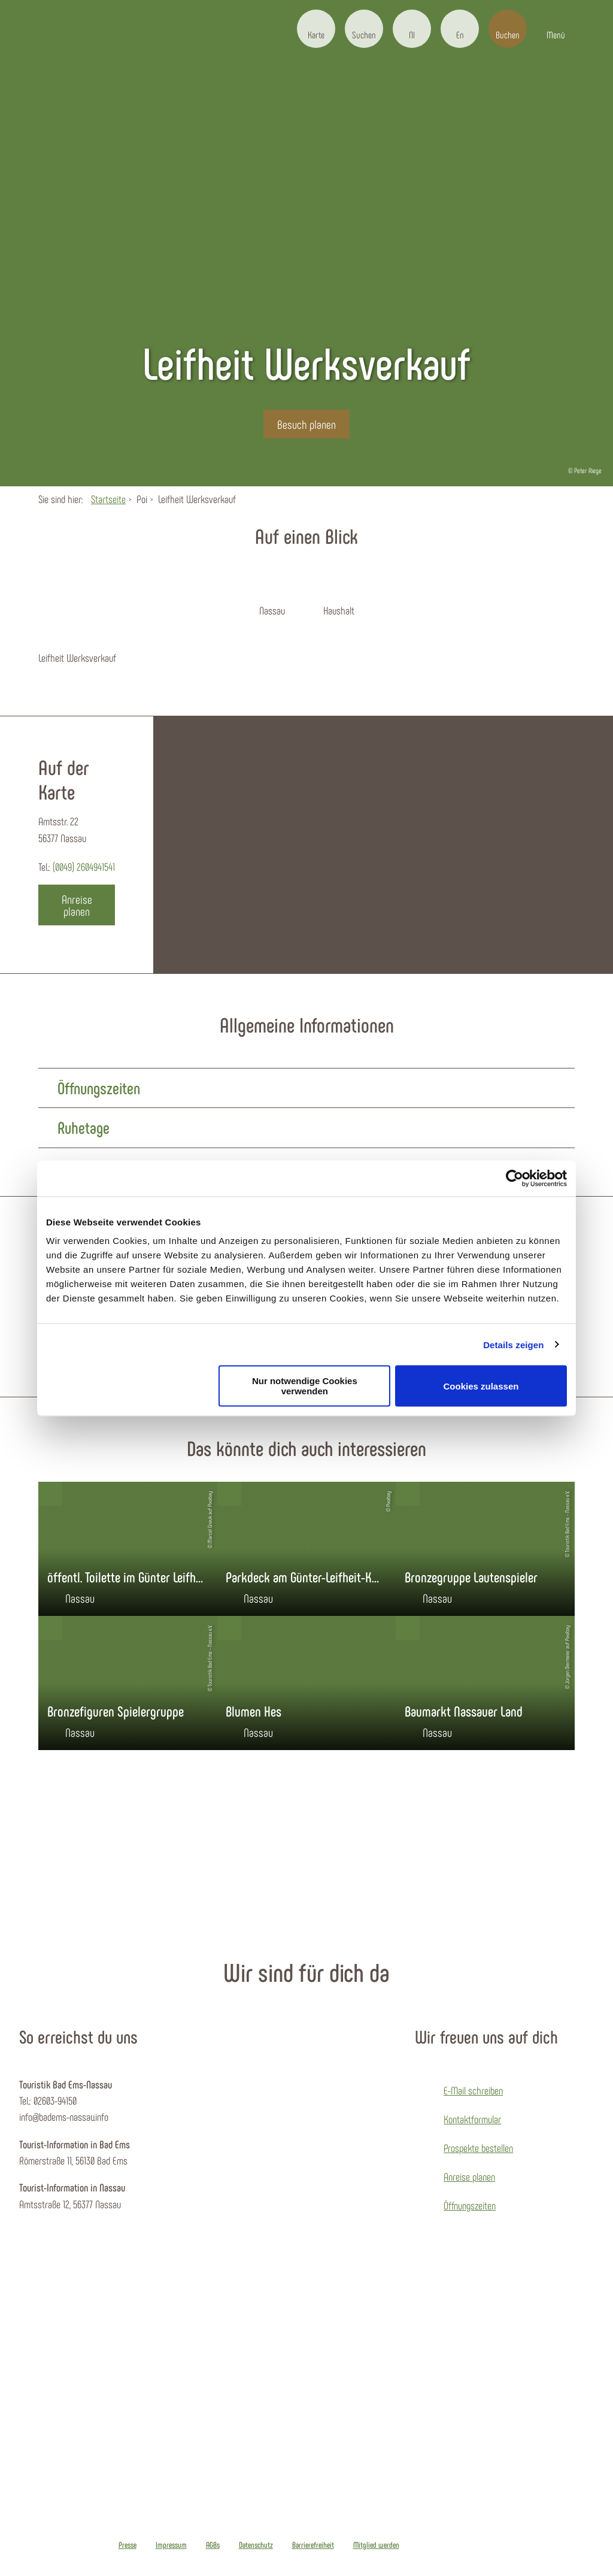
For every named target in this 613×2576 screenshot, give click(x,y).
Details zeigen (513, 1344)
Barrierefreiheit (313, 2545)
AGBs (213, 2545)
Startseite (108, 498)
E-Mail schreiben (473, 2090)
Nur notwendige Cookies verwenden (304, 1386)
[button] (316, 29)
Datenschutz (256, 2545)
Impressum (171, 2545)
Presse (127, 2545)
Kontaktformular (472, 2119)
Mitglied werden (376, 2545)
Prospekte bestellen (478, 2147)
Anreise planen (469, 2176)
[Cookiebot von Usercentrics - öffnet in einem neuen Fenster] (514, 1178)
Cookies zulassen (481, 1386)
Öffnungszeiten (470, 2205)
